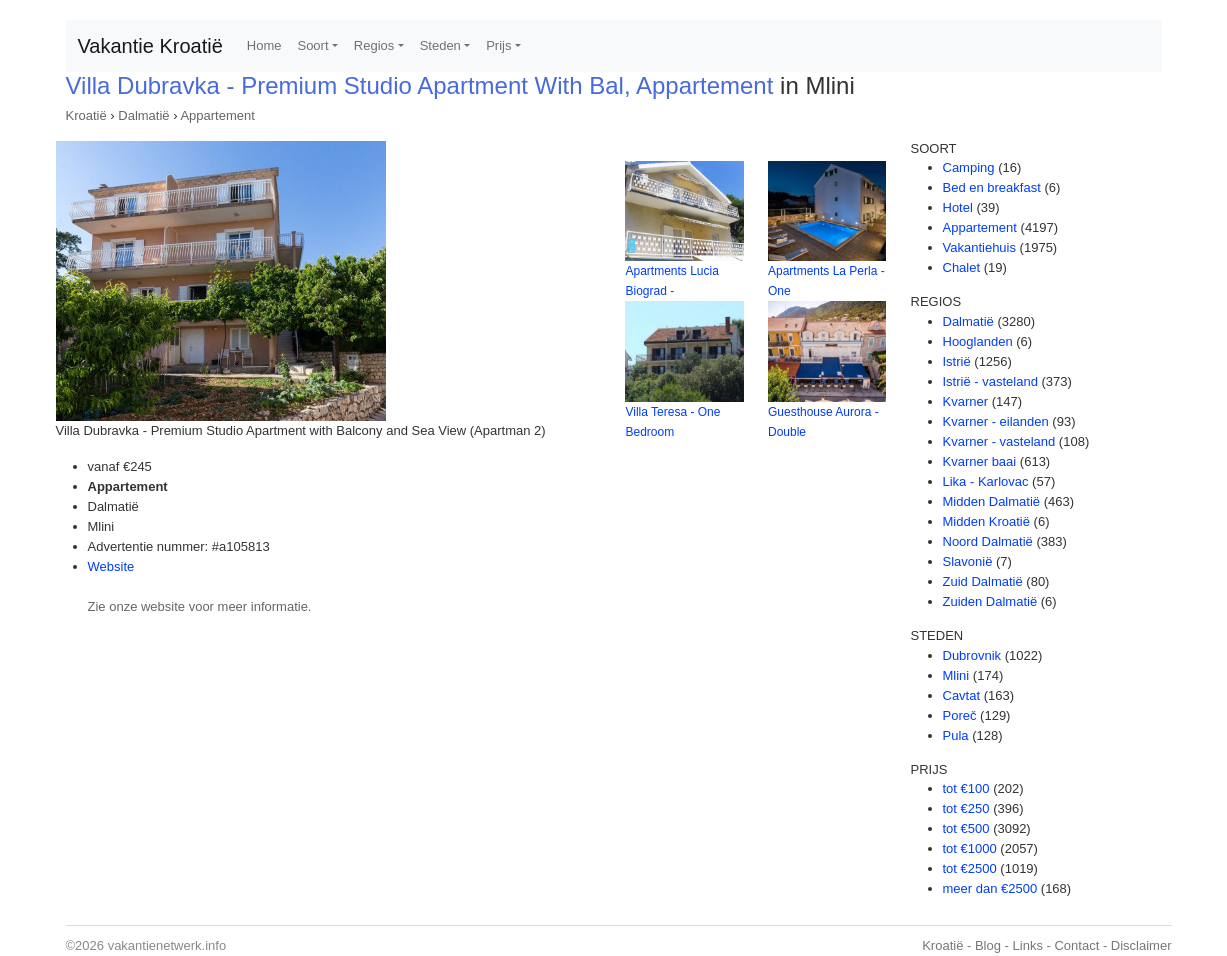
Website (111, 566)
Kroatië (86, 115)
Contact (1076, 945)
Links (1028, 945)
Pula (956, 735)
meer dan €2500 (990, 888)
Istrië (957, 361)
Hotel (958, 207)
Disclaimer (1141, 945)
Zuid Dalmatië (983, 581)
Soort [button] (312, 45)
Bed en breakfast (992, 187)
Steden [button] (440, 45)
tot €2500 (970, 868)
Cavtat (962, 695)
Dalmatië (143, 115)
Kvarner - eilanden (996, 421)
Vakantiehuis (979, 247)
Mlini (956, 675)
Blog (988, 945)
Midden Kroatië (986, 521)
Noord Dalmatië (988, 541)
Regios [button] (374, 45)
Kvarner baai (980, 461)
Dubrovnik (972, 655)
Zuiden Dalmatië (990, 601)
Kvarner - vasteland (999, 441)
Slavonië (968, 561)
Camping (969, 167)
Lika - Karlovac (986, 481)
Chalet (962, 267)
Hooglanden (978, 341)
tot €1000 (970, 848)
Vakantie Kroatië (150, 46)
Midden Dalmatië (992, 501)
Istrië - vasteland (990, 381)
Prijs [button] (498, 45)
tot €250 (966, 808)
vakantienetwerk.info (167, 945)
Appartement (217, 115)
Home (264, 45)
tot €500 (966, 828)
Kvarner (966, 401)
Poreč (960, 715)
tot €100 (966, 788)
